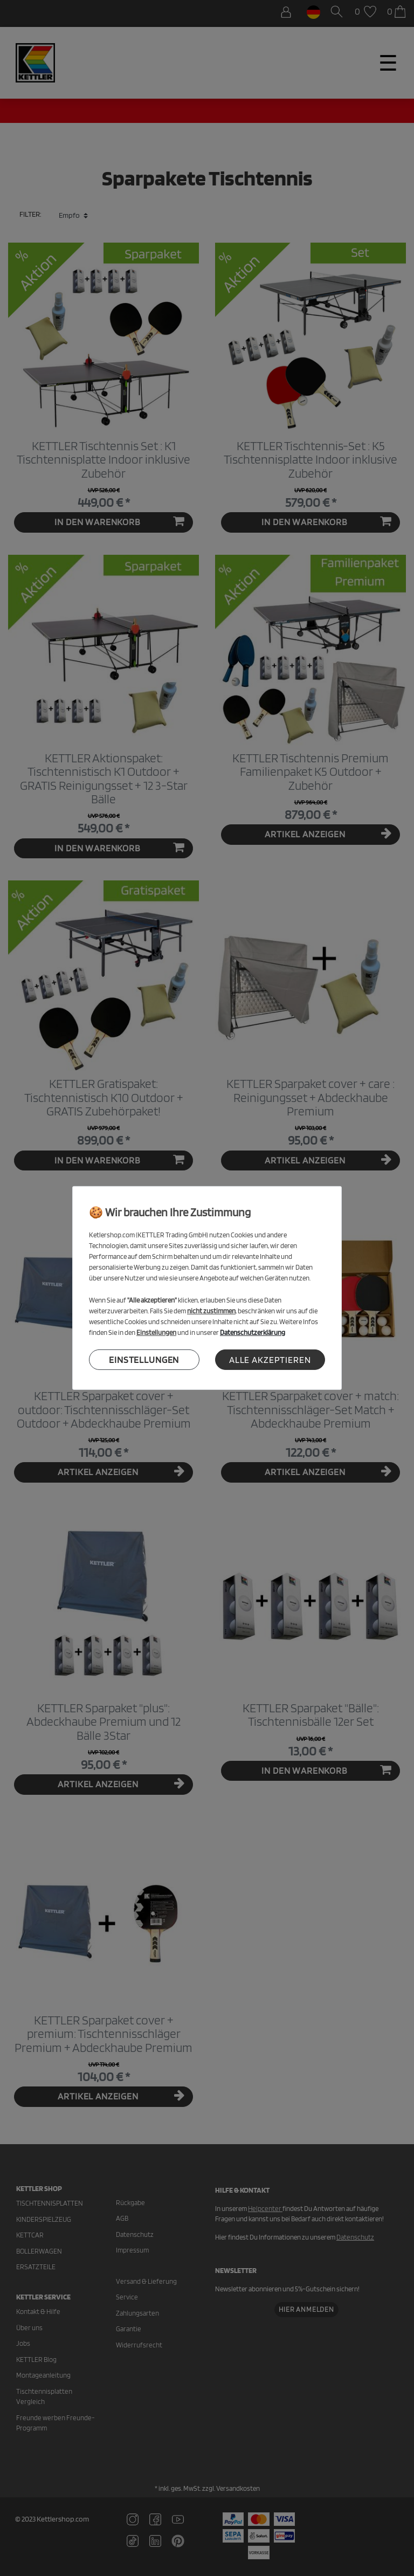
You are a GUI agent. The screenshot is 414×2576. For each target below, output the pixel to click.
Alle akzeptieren (270, 1359)
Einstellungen (144, 1359)
